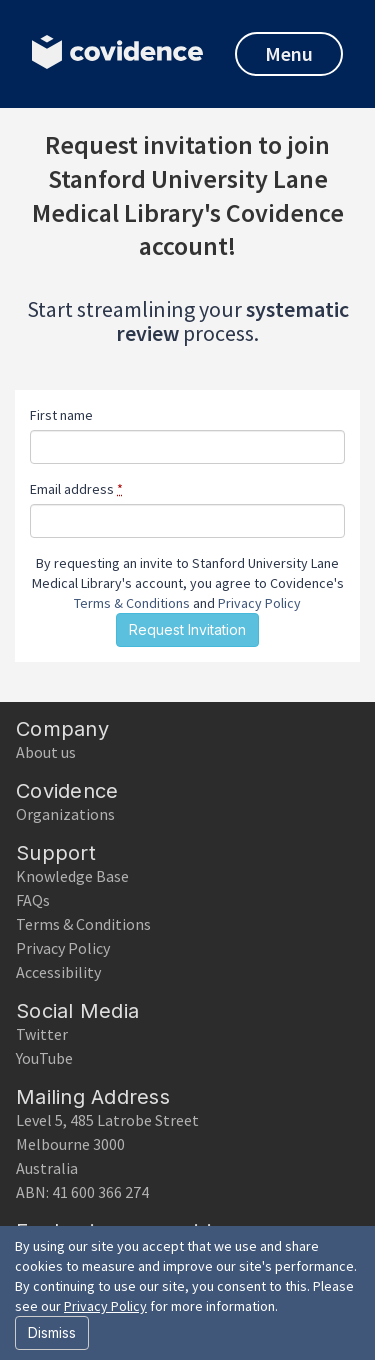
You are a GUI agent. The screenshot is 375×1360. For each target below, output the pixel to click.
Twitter (42, 1034)
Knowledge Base (72, 876)
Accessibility (58, 972)
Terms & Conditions (132, 603)
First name (61, 415)
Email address (76, 489)
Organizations (65, 814)
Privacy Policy (259, 603)
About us (46, 752)
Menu (289, 53)
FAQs (33, 900)
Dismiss (52, 1332)
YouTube (44, 1058)
